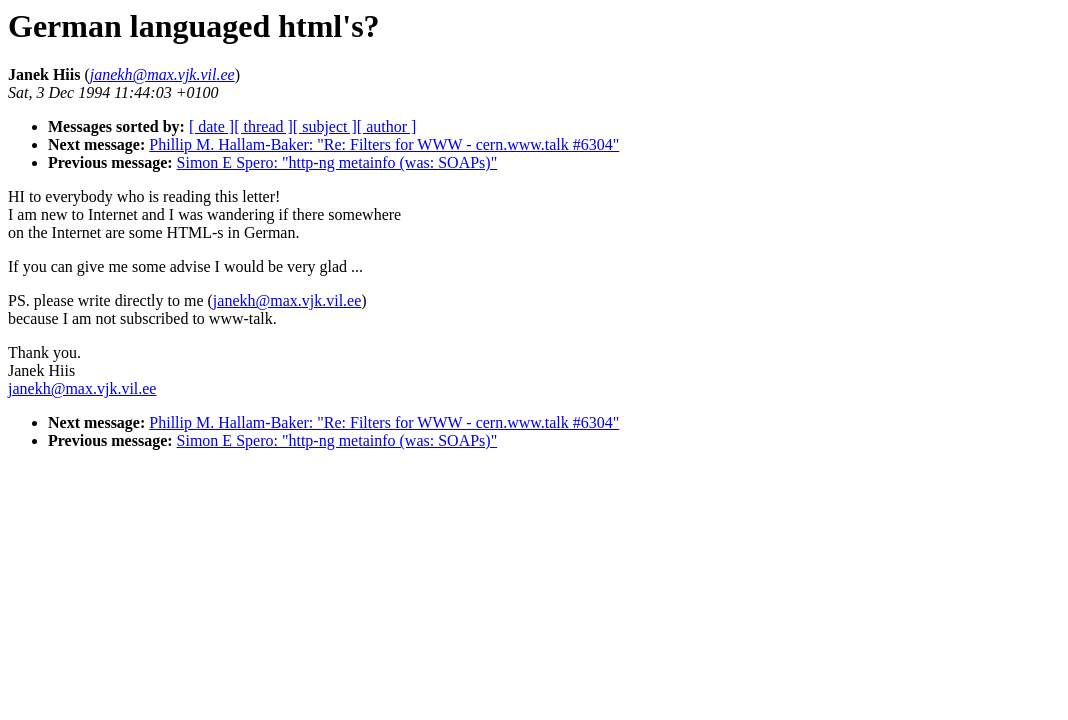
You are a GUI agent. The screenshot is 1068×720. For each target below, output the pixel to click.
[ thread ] (263, 126)
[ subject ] (325, 126)
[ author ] (387, 126)
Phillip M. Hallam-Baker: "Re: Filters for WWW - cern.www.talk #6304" (384, 144)
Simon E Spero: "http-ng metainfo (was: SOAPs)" (337, 162)
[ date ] (211, 126)
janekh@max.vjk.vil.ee (287, 300)
